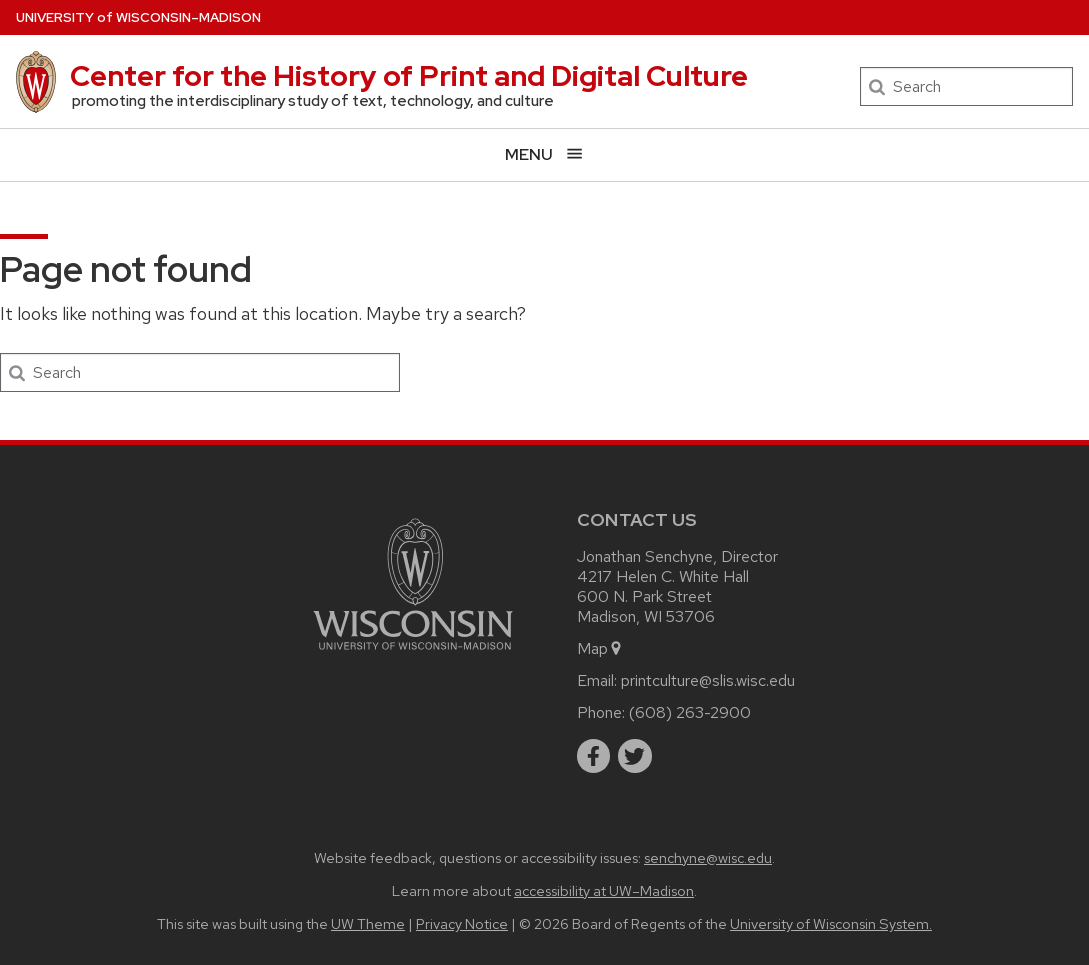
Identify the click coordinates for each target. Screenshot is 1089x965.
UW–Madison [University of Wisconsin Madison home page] (138, 17)
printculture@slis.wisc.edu (708, 680)
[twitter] (635, 756)
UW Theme (368, 923)
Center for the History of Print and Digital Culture (409, 76)
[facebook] (594, 756)
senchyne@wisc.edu (708, 857)
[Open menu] (544, 154)
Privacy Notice (462, 923)
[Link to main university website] (413, 653)
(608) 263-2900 (690, 712)
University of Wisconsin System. (831, 923)
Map (600, 648)
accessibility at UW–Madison (604, 890)
